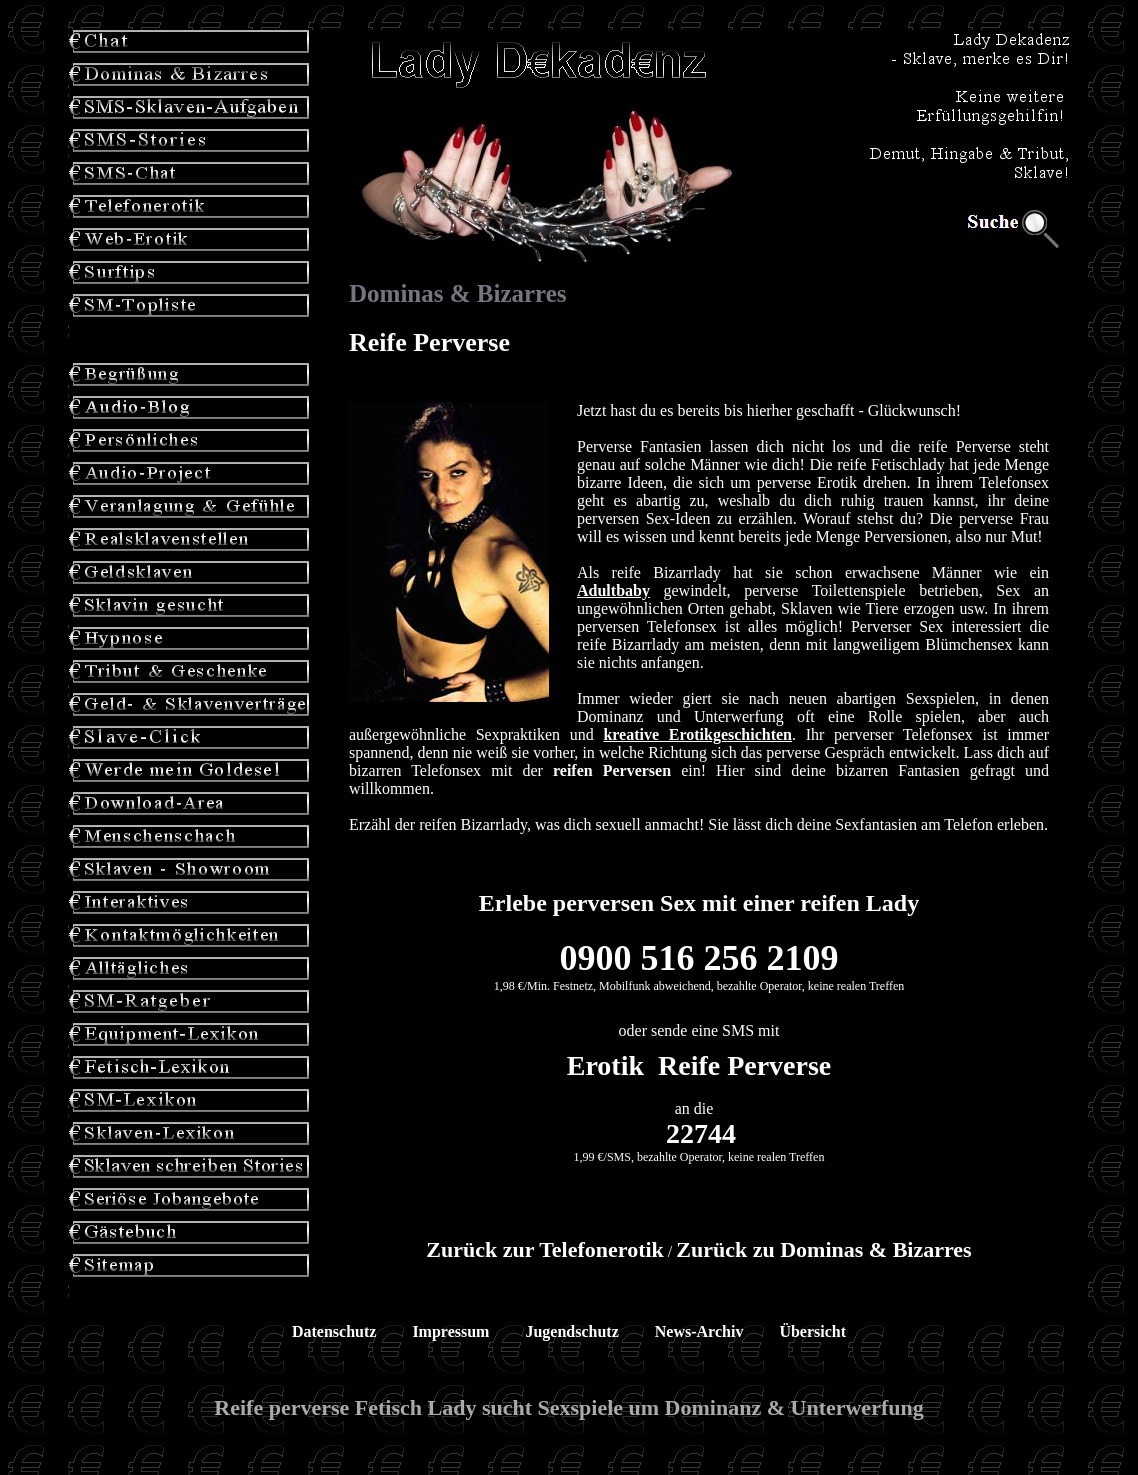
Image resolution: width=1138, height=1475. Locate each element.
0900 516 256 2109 (699, 958)
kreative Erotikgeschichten (697, 734)
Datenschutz (334, 1331)
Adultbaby (613, 590)
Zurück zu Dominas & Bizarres (823, 1249)
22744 (701, 1133)
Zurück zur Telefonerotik (545, 1249)
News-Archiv (699, 1331)
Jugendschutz (571, 1331)
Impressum (450, 1331)
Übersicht (812, 1331)
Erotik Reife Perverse (699, 1065)
